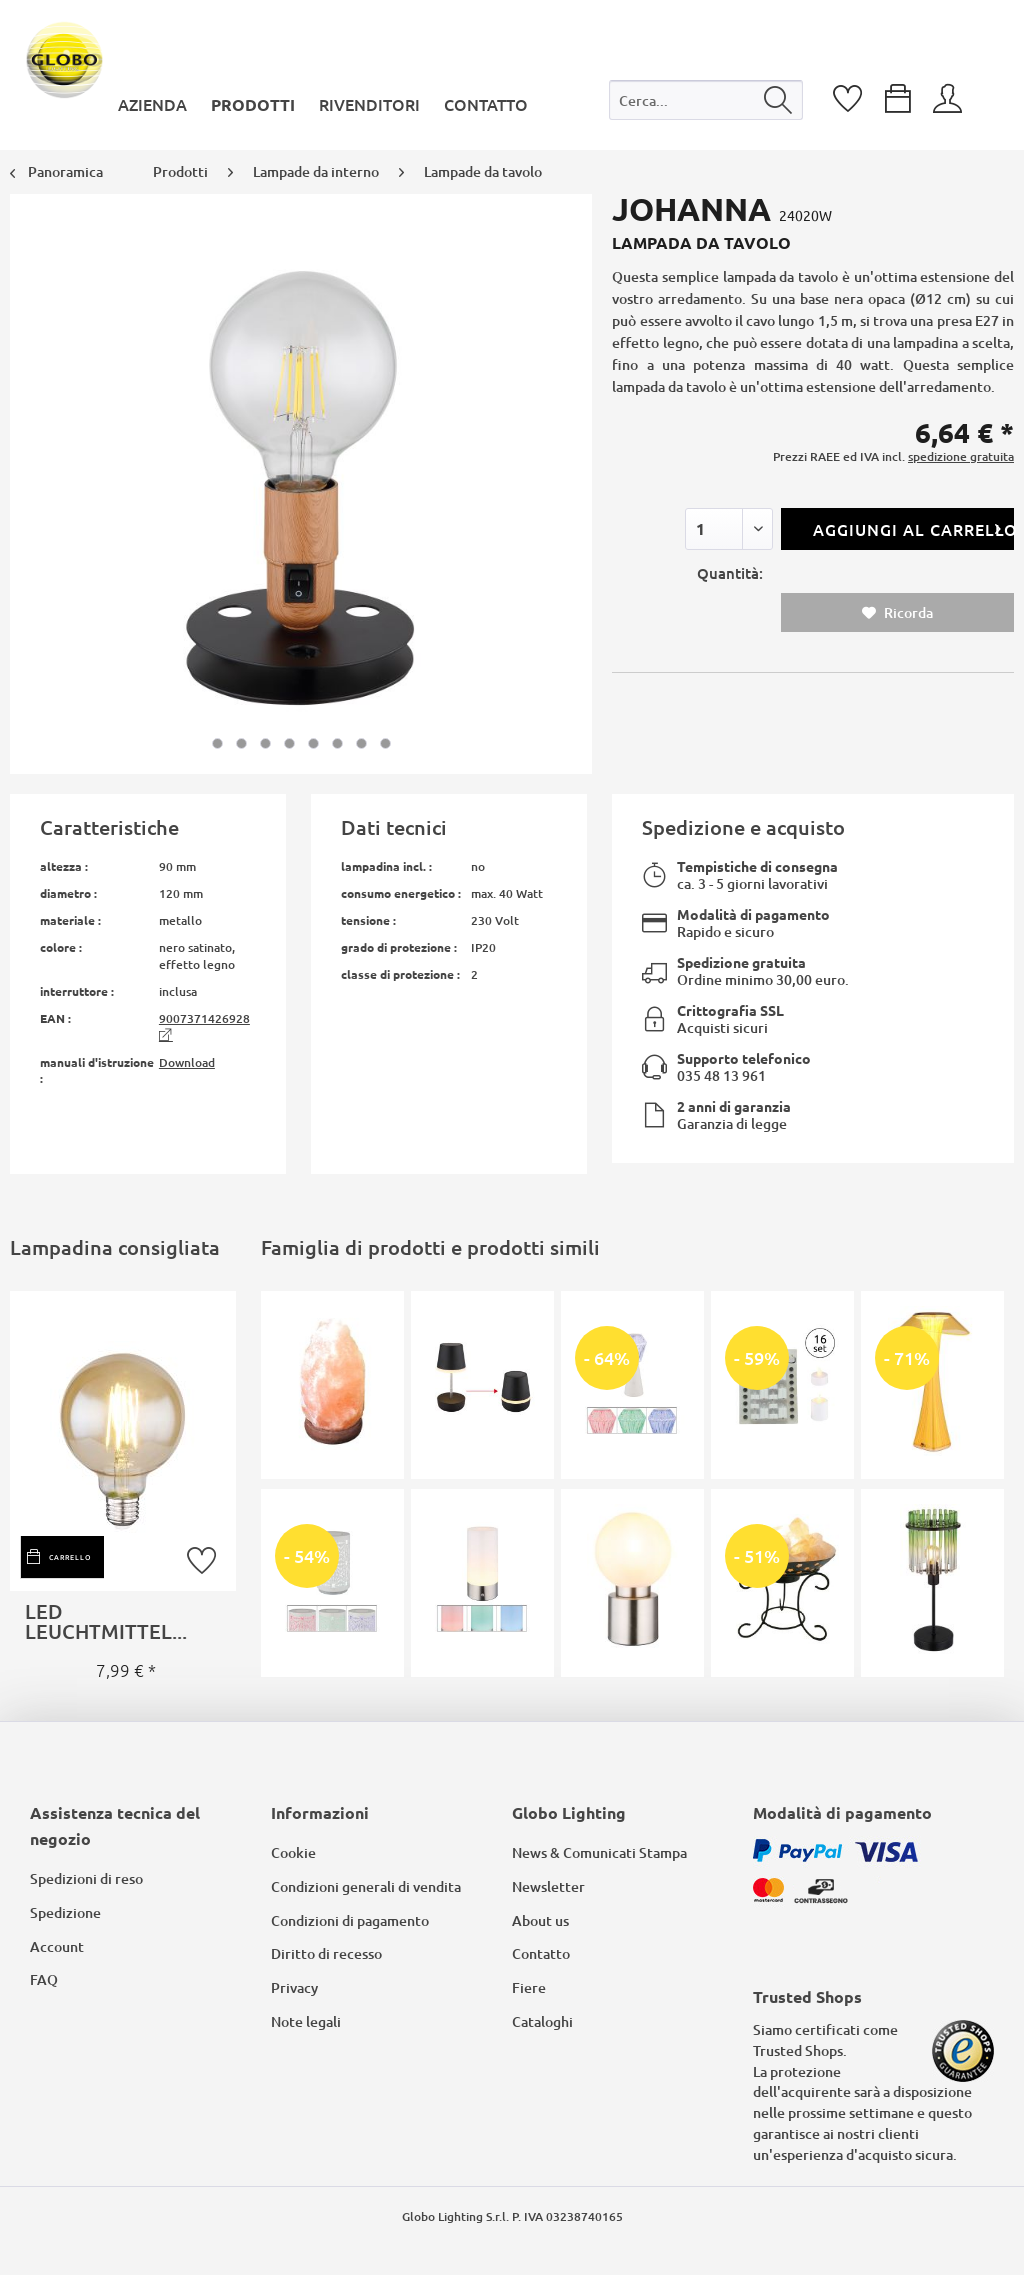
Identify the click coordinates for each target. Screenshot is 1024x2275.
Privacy (294, 1987)
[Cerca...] (706, 100)
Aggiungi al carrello (913, 526)
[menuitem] (706, 104)
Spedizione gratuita (741, 962)
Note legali (306, 2021)
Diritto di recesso (326, 1953)
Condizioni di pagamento (350, 1920)
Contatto (541, 1953)
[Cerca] (778, 100)
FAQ (44, 1979)
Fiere (529, 1987)
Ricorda (897, 612)
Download (187, 1062)
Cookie (293, 1852)
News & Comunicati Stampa (599, 1852)
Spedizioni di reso (86, 1878)
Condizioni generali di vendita (366, 1886)
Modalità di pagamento (753, 914)
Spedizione (65, 1912)
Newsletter (548, 1886)
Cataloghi (542, 2021)
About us (540, 1920)
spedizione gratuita (961, 456)
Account (57, 1946)
